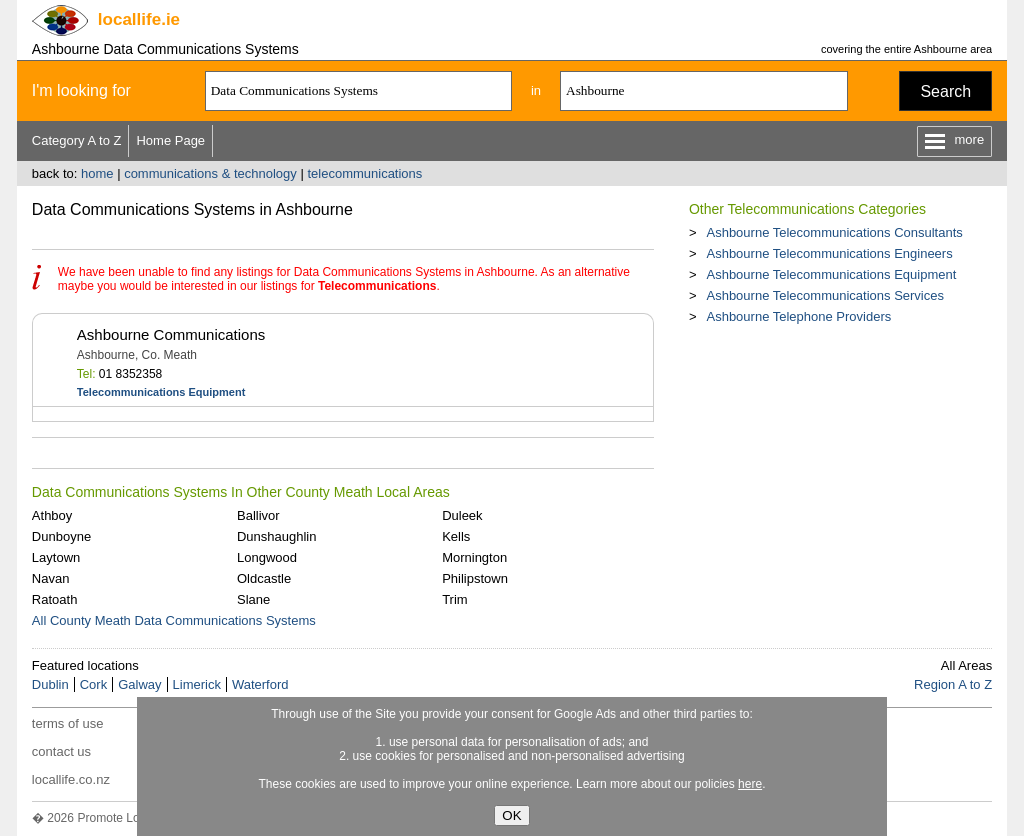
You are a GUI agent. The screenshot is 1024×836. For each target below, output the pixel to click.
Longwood (267, 557)
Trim (455, 599)
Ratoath (55, 599)
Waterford (260, 684)
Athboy (52, 515)
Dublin (50, 684)
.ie (139, 19)
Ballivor (258, 515)
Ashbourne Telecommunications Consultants (834, 232)
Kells (456, 536)
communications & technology (210, 173)
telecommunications (364, 173)
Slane (253, 599)
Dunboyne (61, 536)
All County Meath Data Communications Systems (174, 620)
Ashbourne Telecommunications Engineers (829, 253)
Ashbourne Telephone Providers (798, 316)
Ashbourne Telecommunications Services (825, 295)
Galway (139, 684)
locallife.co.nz (71, 779)
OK (511, 815)
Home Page (170, 140)
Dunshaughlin (277, 536)
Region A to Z (953, 684)
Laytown (56, 557)
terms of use (68, 723)
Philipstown (475, 578)
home (97, 173)
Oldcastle (264, 578)
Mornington (474, 557)
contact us (61, 751)
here (750, 784)
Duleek (462, 515)
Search (945, 91)
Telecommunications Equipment (161, 392)
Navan (51, 578)
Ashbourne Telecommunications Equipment (831, 274)
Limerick (197, 684)
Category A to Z (77, 140)
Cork (93, 684)
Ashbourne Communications (171, 334)
